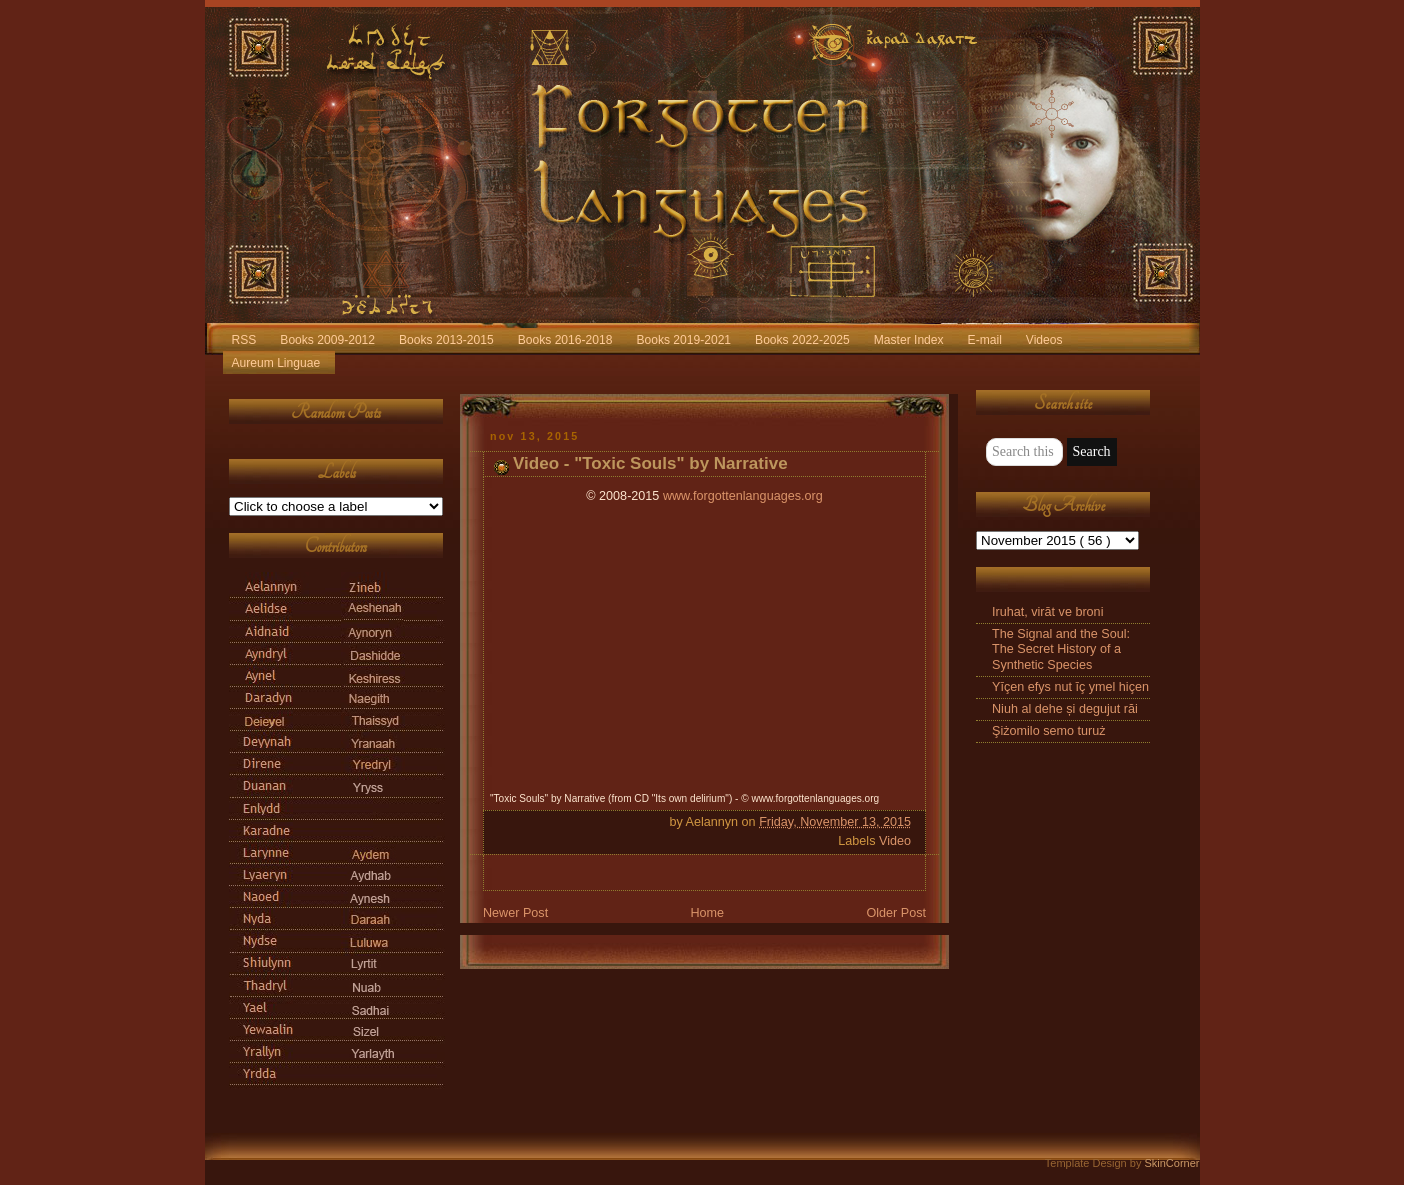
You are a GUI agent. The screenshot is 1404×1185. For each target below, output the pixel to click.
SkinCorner (1171, 1163)
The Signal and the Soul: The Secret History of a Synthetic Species (1061, 649)
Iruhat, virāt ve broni (1047, 612)
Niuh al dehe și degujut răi (1065, 709)
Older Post (896, 913)
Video (895, 841)
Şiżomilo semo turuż (1049, 731)
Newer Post (515, 913)
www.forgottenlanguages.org (743, 496)
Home (707, 913)
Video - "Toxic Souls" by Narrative (650, 463)
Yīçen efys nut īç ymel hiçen (1070, 687)
